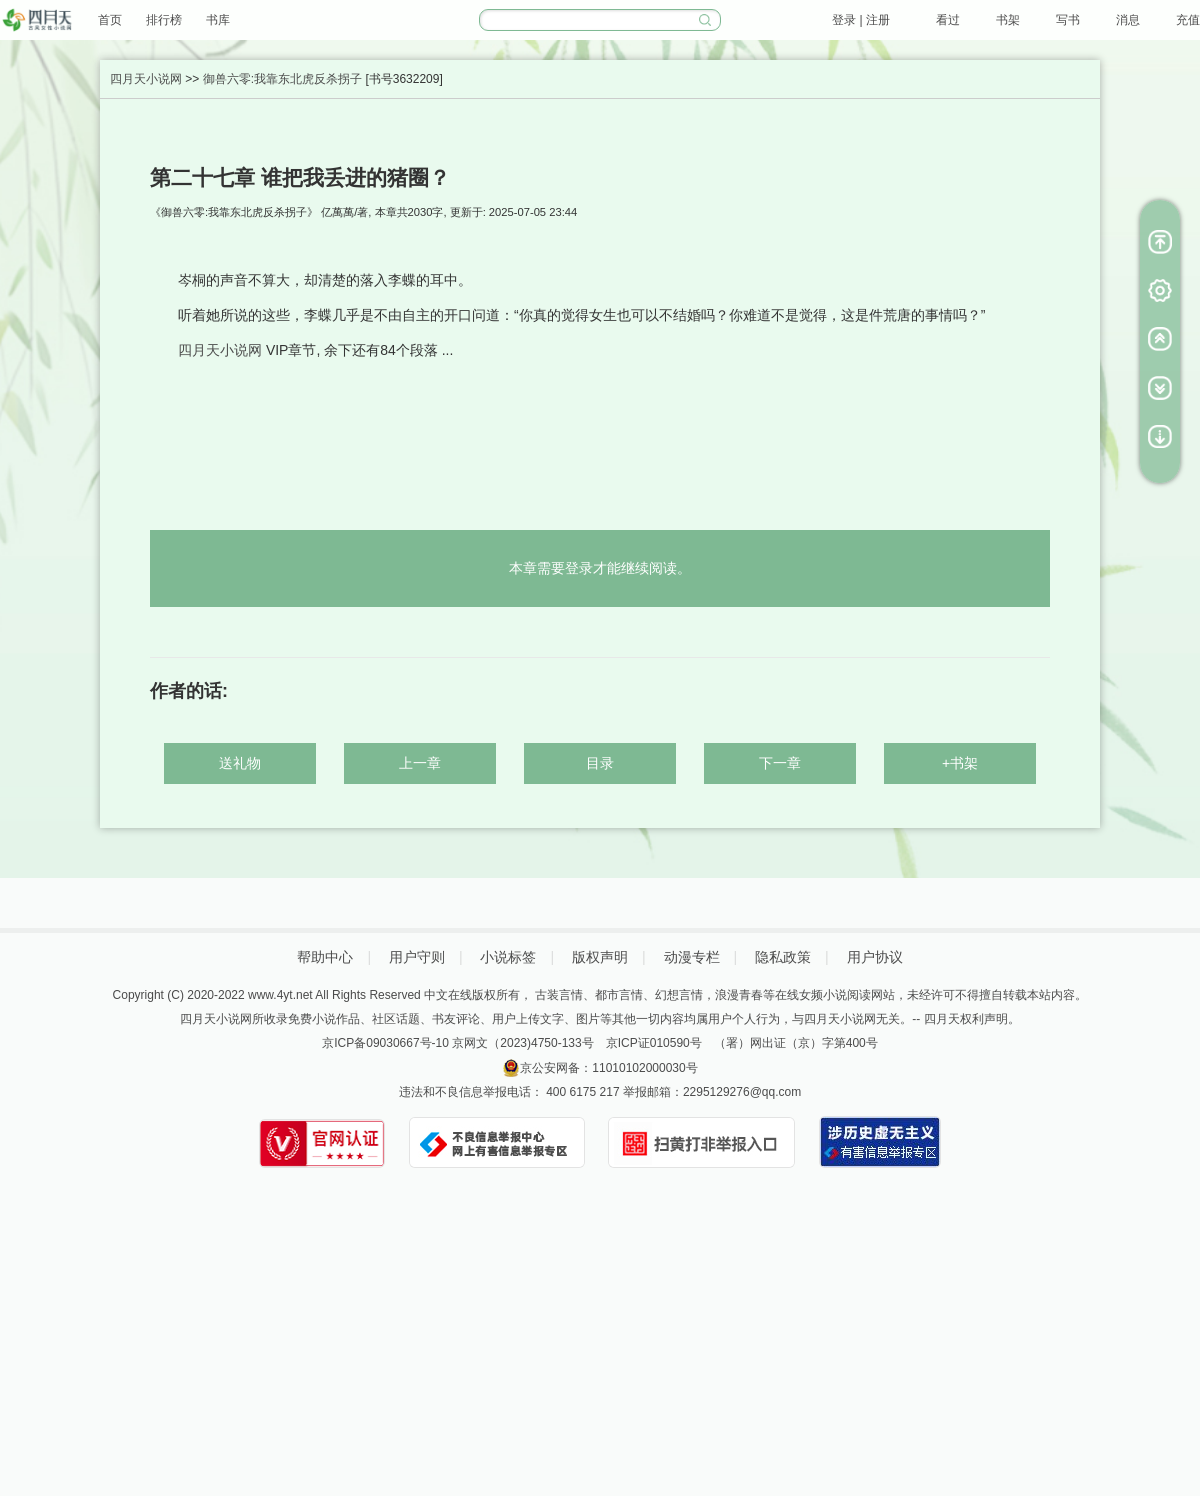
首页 (110, 20)
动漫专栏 (692, 957)
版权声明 (600, 957)
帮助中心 (325, 957)
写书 (1068, 20)
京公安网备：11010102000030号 (608, 1068)
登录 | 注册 (861, 20)
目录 (600, 763)
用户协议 (875, 957)
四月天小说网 (146, 79)
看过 (948, 20)
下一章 (780, 763)
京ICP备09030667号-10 (385, 1043)
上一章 (420, 763)
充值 (1188, 20)
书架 (1008, 20)
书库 (218, 20)
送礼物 (240, 763)
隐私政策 (783, 957)
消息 (1128, 20)
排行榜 (164, 20)
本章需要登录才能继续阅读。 (600, 568)
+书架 (960, 763)
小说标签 (508, 957)
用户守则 (417, 957)
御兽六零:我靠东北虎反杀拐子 (282, 79)
